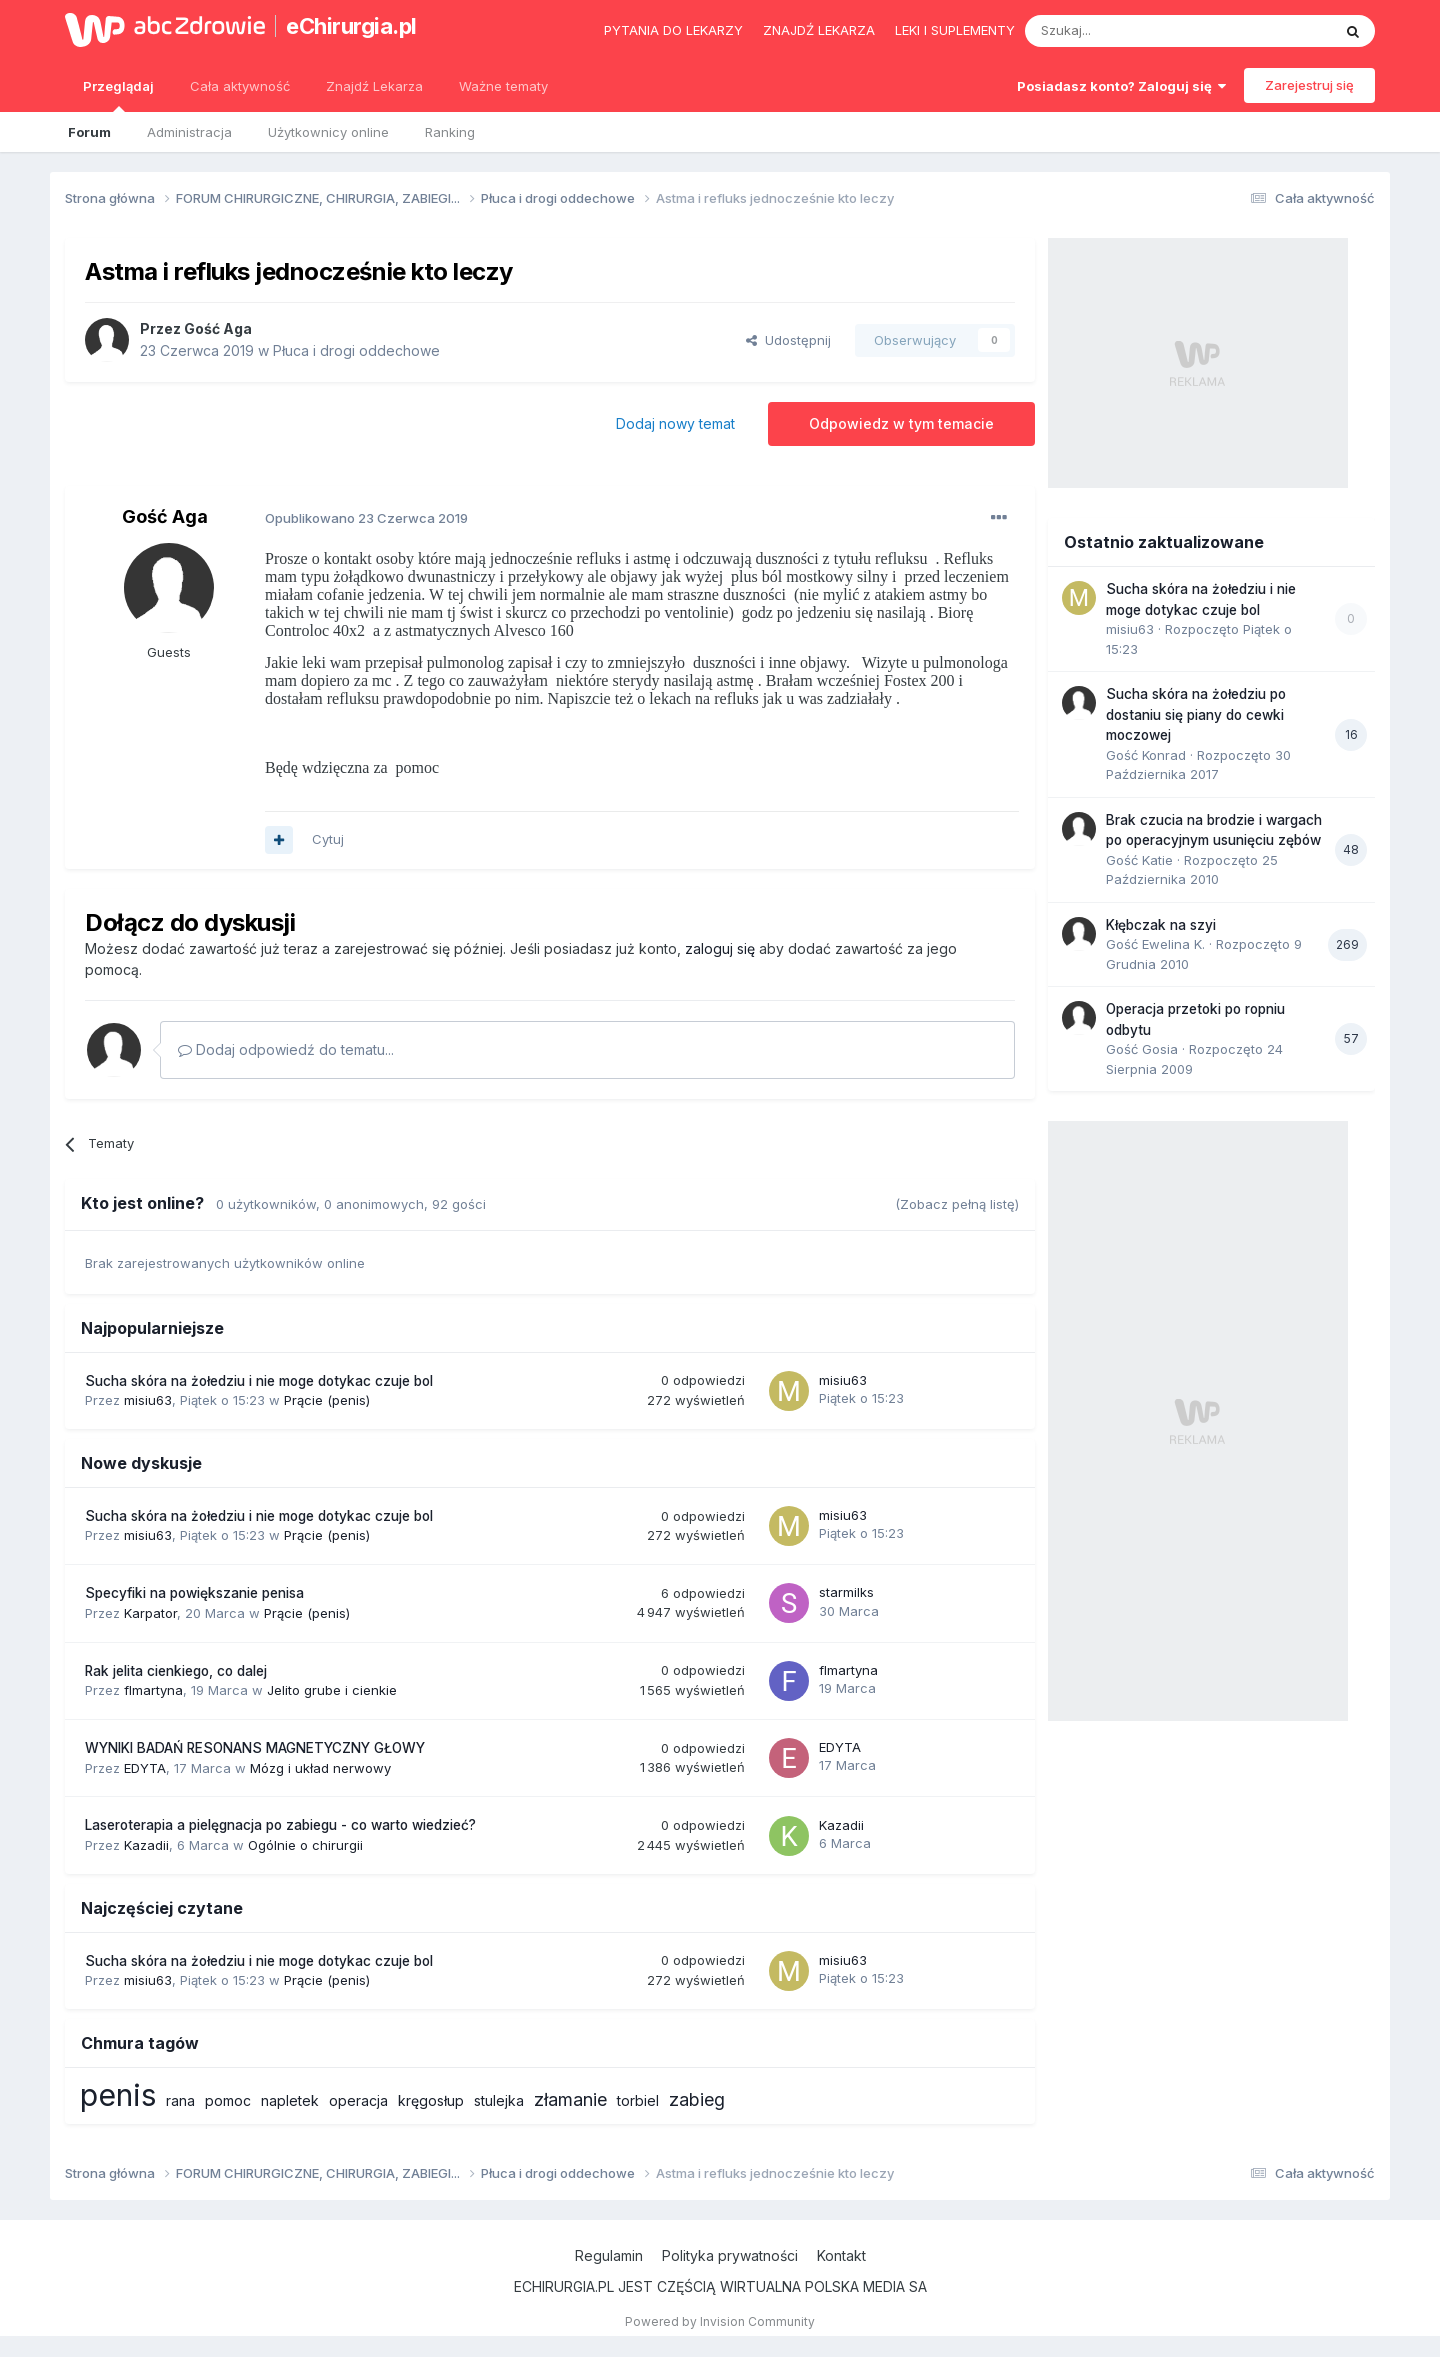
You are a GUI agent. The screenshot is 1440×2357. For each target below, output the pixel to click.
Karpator (150, 1613)
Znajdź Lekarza (374, 86)
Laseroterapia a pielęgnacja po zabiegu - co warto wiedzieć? (280, 1825)
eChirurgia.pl (351, 26)
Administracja (189, 132)
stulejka (499, 2100)
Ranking (450, 132)
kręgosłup (431, 2100)
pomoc (228, 2100)
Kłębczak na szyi (1161, 925)
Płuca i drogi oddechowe (356, 350)
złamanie (570, 2099)
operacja (358, 2100)
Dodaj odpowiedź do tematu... (286, 1049)
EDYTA (145, 1768)
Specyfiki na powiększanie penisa (194, 1593)
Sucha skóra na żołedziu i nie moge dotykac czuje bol (259, 1381)
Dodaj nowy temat (675, 423)
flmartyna (153, 1690)
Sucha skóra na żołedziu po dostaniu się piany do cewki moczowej (1196, 714)
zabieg (697, 2099)
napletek (290, 2100)
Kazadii (146, 1845)
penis (118, 2095)
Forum (89, 132)
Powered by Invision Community (720, 2321)
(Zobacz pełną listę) (957, 1204)
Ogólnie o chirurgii (305, 1845)
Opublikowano (366, 518)
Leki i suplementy (955, 30)
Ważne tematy (503, 86)
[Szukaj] (1128, 31)
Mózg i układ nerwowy (320, 1768)
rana (180, 2100)
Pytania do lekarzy (673, 30)
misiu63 (148, 1400)
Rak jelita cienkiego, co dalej (176, 1671)
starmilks (846, 1592)
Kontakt (841, 2255)
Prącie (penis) (327, 1400)
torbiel (638, 2100)
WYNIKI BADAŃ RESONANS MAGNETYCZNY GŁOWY (255, 1748)
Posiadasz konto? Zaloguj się (1121, 86)
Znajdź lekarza (819, 30)
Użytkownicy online (328, 132)
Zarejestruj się (1309, 85)
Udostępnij (788, 340)
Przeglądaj (118, 95)
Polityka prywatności (730, 2255)
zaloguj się (720, 948)
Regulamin (609, 2255)
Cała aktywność (240, 86)
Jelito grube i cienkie (332, 1690)
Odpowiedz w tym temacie (901, 423)
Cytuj (328, 839)
